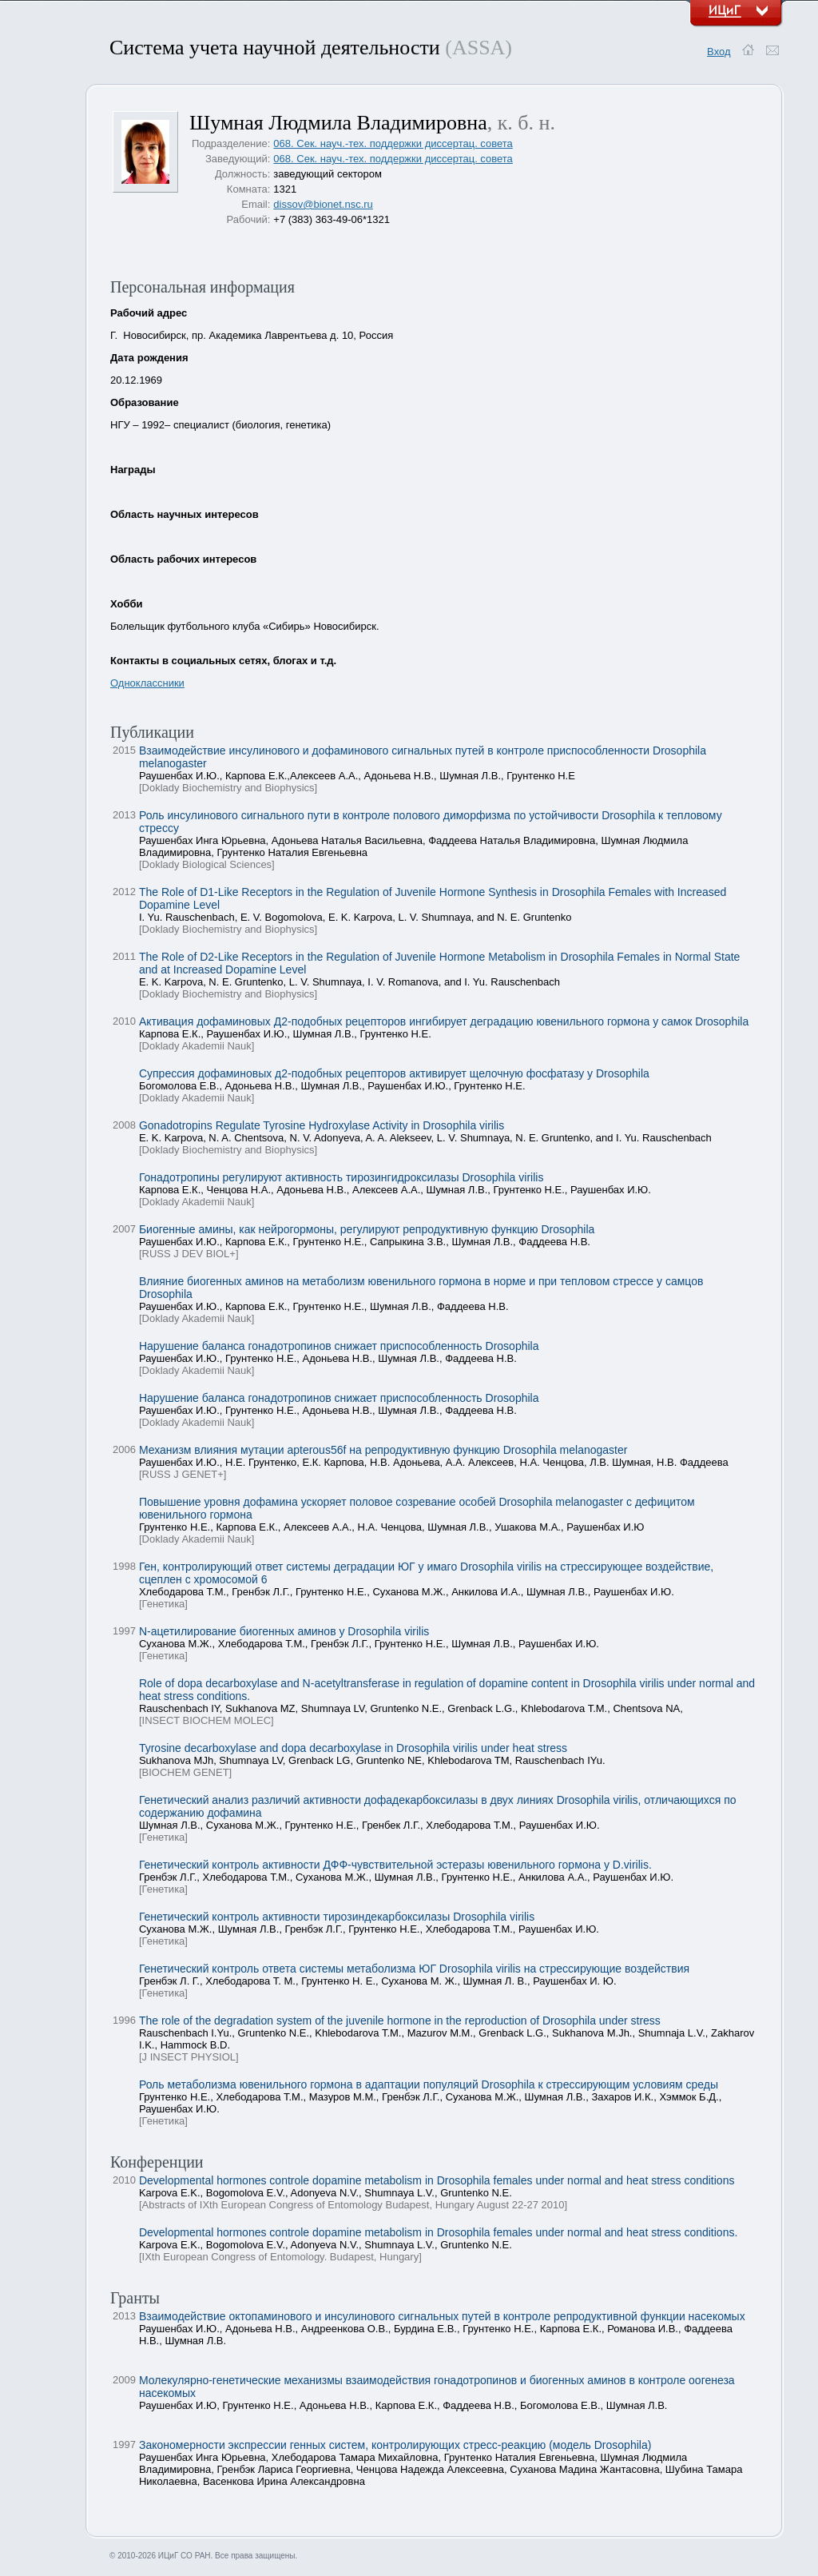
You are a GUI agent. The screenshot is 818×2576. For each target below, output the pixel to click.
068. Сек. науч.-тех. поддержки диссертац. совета (392, 143)
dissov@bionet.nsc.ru (322, 204)
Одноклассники (147, 683)
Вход (718, 52)
